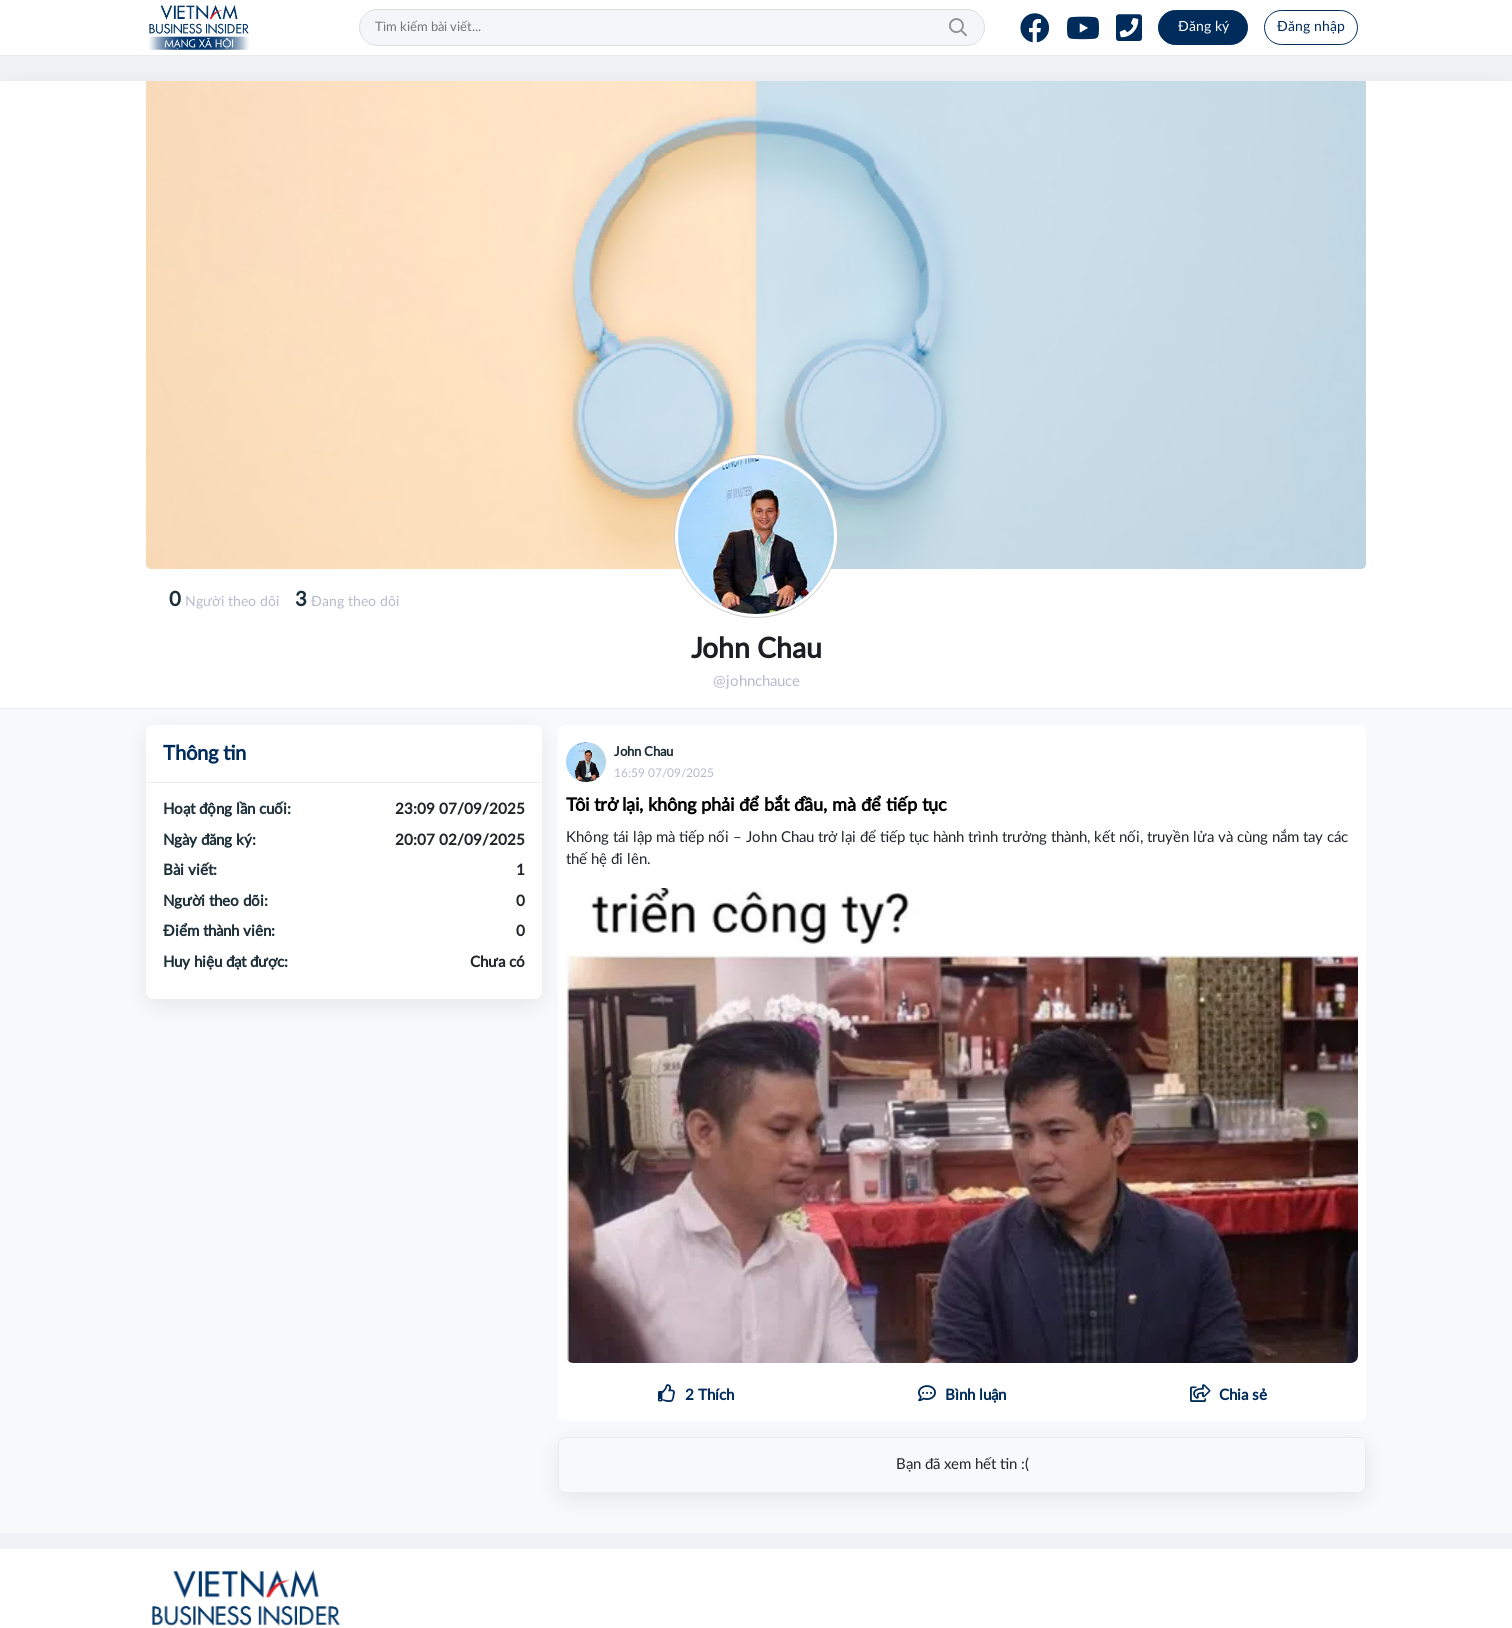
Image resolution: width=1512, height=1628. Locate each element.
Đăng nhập (1311, 27)
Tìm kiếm (958, 28)
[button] (1228, 1396)
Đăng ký (1203, 27)
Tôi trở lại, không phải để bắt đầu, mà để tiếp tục (756, 806)
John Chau (643, 752)
